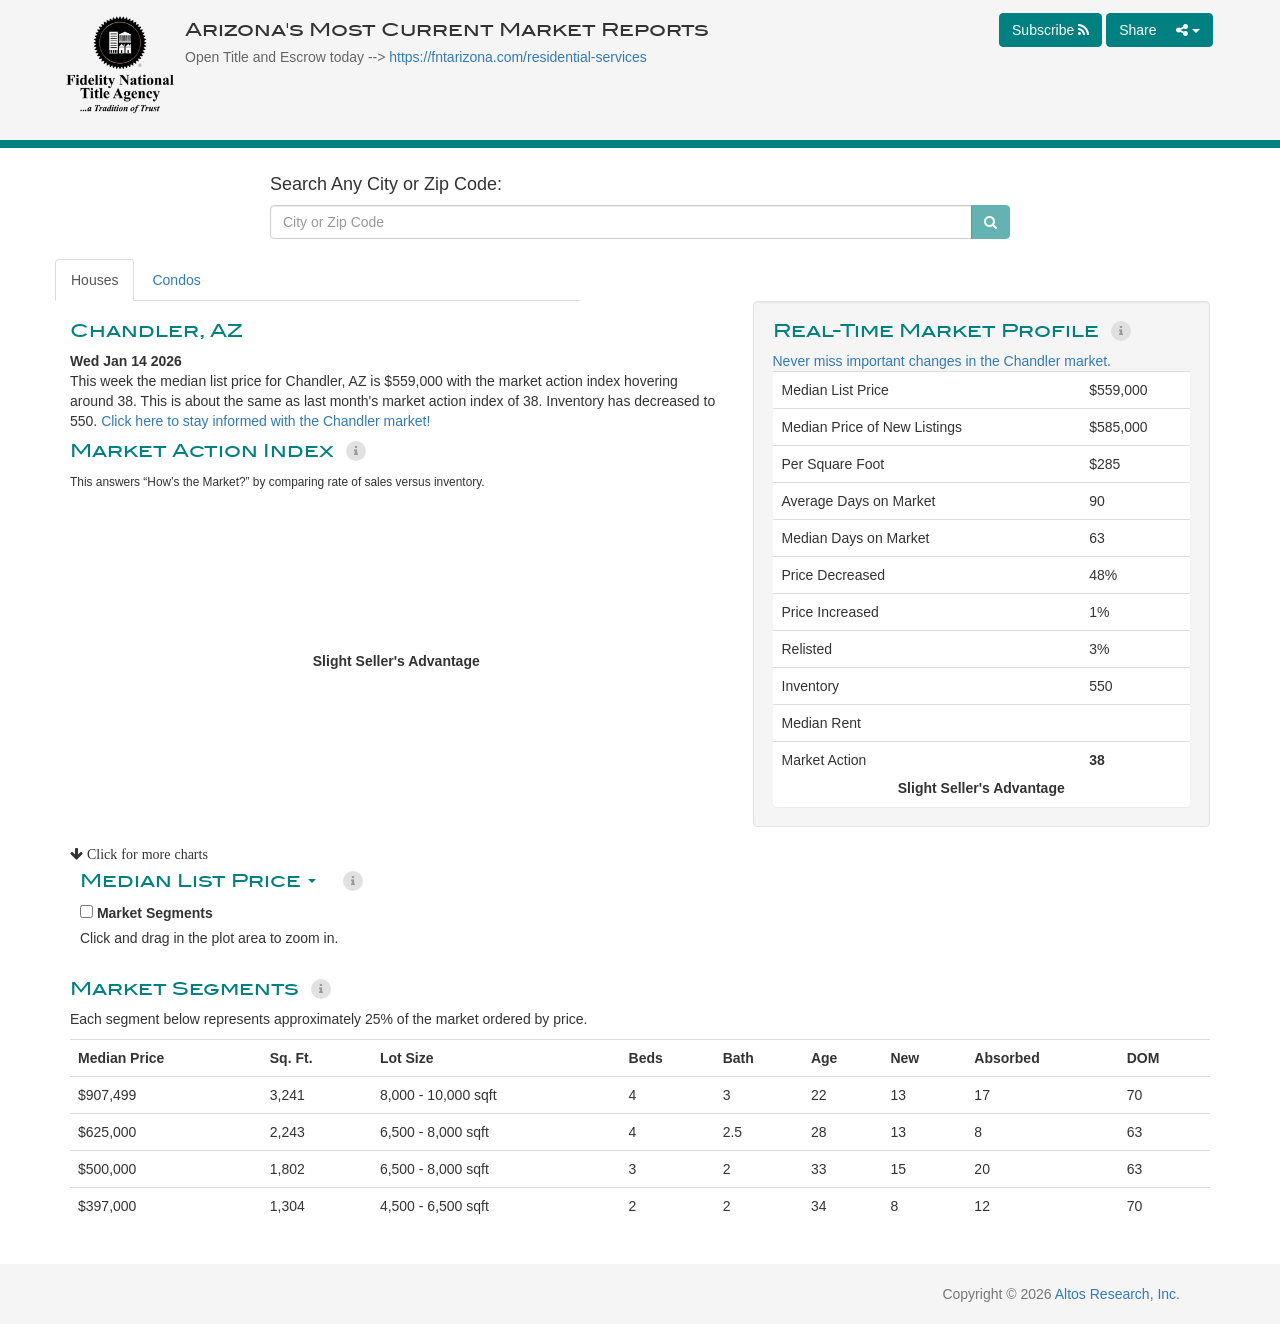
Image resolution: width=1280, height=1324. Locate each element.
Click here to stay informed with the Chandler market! (265, 421)
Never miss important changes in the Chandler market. (942, 361)
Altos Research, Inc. (1117, 1294)
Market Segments (146, 913)
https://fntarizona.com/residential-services (518, 57)
